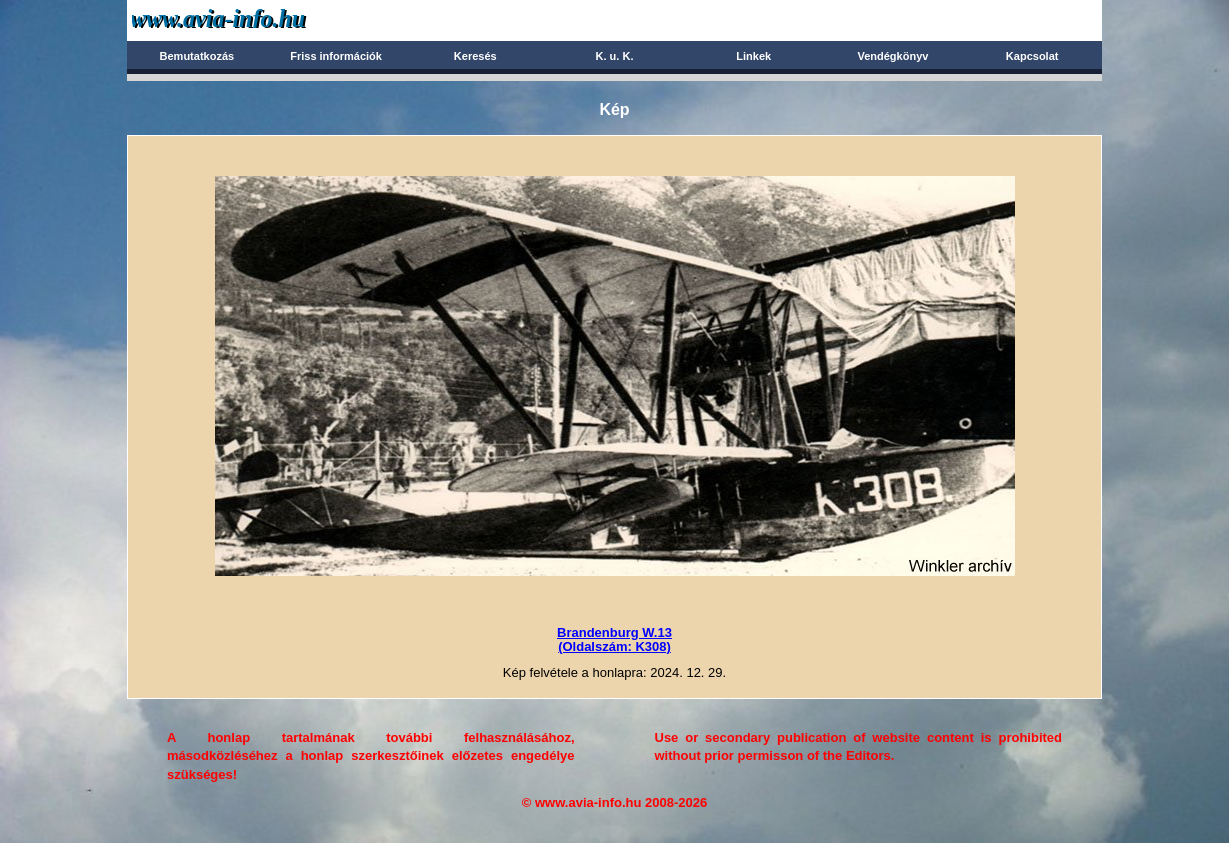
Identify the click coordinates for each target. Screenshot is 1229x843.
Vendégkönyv (892, 56)
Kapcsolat (1032, 56)
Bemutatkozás (197, 56)
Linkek (753, 56)
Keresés (475, 56)
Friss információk (336, 56)
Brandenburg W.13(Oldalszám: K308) (614, 639)
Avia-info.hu (253, 19)
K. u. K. (615, 56)
